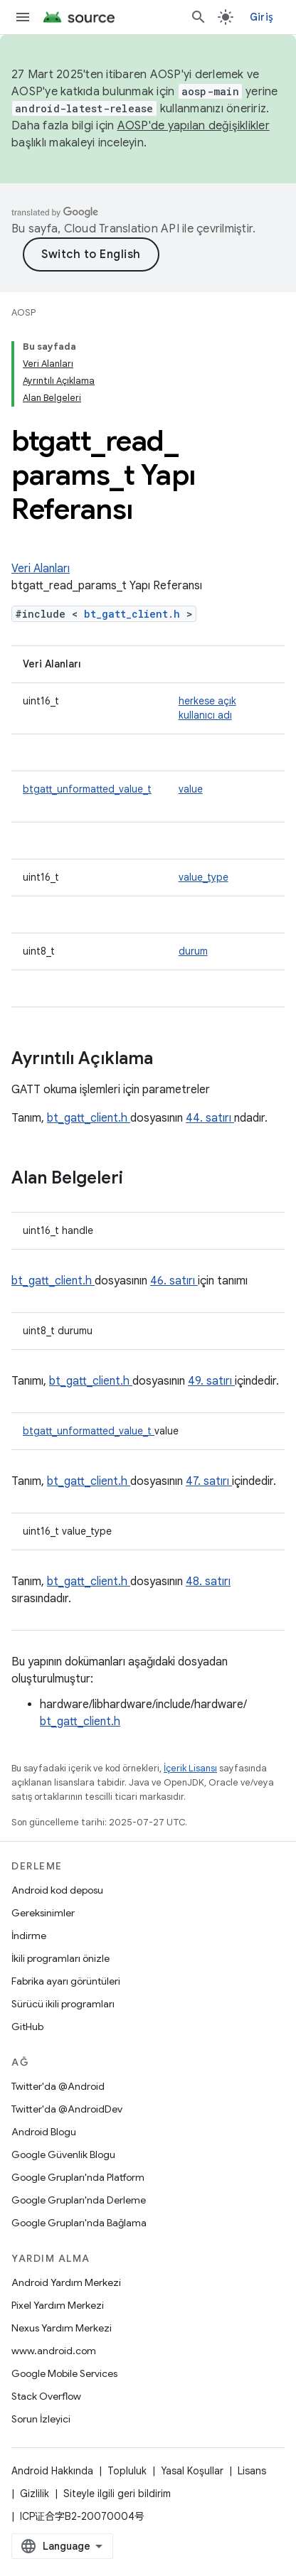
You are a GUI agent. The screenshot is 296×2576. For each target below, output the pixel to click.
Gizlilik (34, 2493)
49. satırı (211, 1381)
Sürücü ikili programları (63, 2003)
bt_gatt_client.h (135, 614)
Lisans (252, 2470)
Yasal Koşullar (192, 2470)
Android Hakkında (52, 2470)
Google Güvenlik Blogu (63, 2154)
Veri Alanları (40, 569)
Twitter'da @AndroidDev (66, 2109)
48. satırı (208, 1581)
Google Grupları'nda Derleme (78, 2200)
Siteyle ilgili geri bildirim (117, 2493)
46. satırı (174, 1281)
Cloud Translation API (121, 229)
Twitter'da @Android (58, 2086)
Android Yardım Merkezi (66, 2282)
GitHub (27, 2026)
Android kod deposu (57, 1890)
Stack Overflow (46, 2396)
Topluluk (127, 2470)
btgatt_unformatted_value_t (87, 789)
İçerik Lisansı (190, 1768)
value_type (203, 877)
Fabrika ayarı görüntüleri (65, 1981)
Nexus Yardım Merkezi (61, 2328)
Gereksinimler (43, 1912)
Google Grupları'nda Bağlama (79, 2222)
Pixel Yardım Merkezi (57, 2305)
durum (193, 951)
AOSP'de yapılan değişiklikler (193, 126)
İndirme (28, 1935)
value (191, 789)
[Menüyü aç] (23, 17)
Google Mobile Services (64, 2373)
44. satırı (210, 1118)
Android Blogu (43, 2131)
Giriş (261, 17)
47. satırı (209, 1481)
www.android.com (53, 2350)
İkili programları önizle (60, 1958)
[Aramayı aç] (198, 17)
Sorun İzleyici (40, 2419)
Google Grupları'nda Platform (77, 2177)
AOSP (23, 312)
